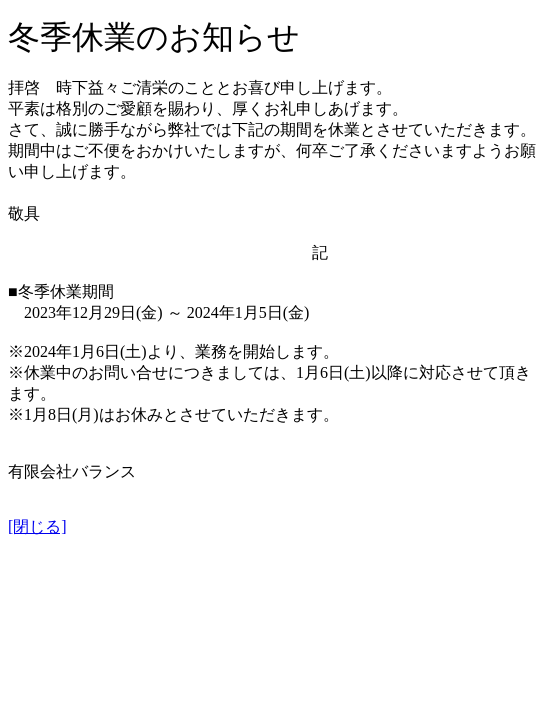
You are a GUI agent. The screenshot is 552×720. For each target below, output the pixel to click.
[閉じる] (37, 526)
